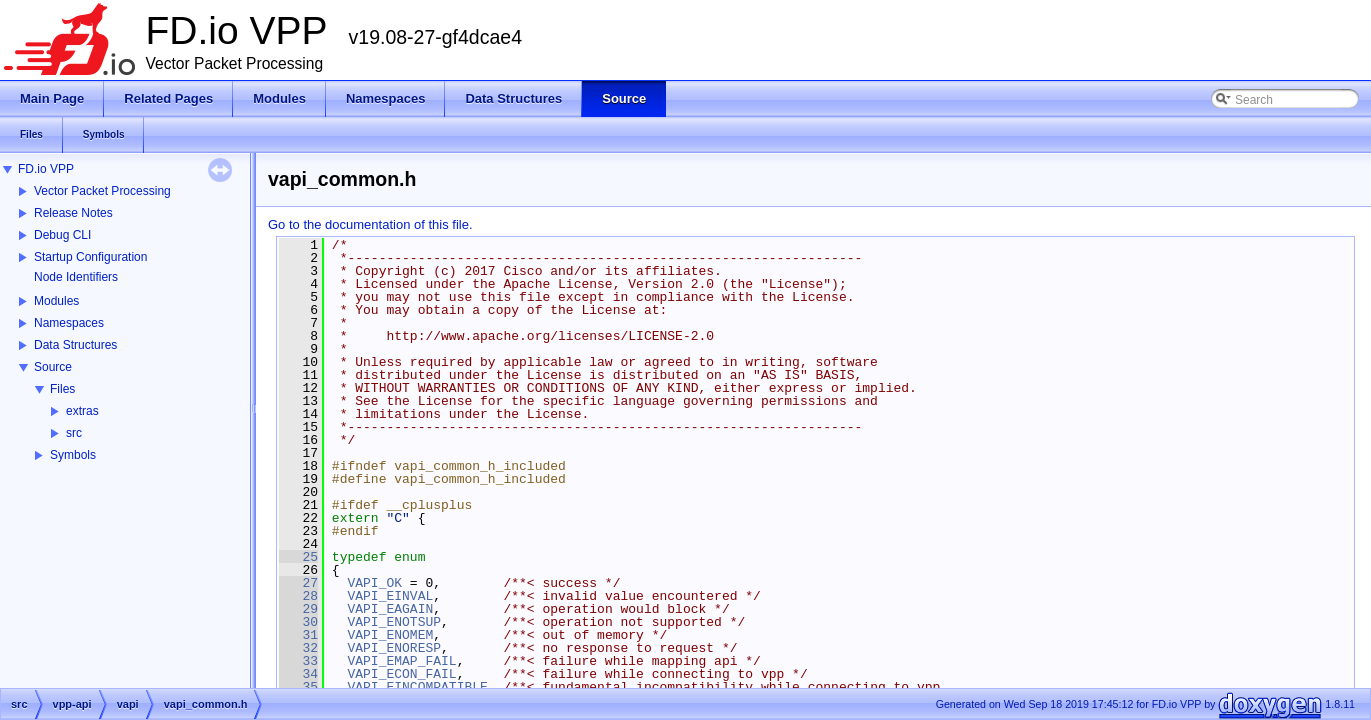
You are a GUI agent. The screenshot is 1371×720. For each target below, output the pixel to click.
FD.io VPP (46, 169)
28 (298, 596)
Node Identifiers (76, 277)
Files (62, 389)
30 (298, 622)
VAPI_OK (374, 583)
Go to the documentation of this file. (370, 224)
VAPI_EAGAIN (390, 609)
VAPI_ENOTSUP (394, 622)
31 (298, 635)
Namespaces (69, 323)
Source (53, 367)
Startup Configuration (90, 257)
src (74, 433)
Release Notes (73, 213)
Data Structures (75, 345)
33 (298, 661)
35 (298, 687)
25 (298, 557)
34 (298, 674)
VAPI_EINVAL (390, 596)
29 (298, 609)
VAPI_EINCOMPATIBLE (417, 687)
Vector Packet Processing (102, 191)
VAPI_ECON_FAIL (401, 674)
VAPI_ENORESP (394, 648)
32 (298, 648)
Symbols (73, 455)
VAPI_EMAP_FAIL (401, 661)
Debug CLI (62, 235)
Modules (56, 301)
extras (82, 411)
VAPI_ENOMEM (390, 635)
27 (298, 583)
